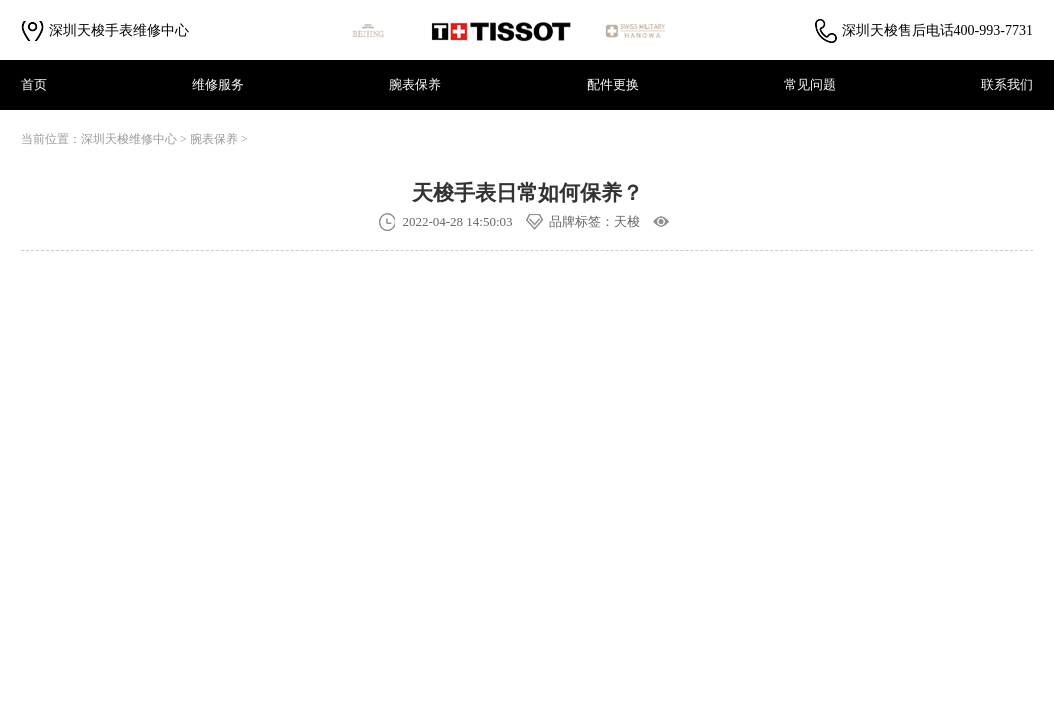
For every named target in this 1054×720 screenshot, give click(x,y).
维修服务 (218, 84)
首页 (34, 84)
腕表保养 (415, 84)
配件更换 (613, 84)
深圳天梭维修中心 (129, 139)
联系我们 (1007, 84)
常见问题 (810, 84)
